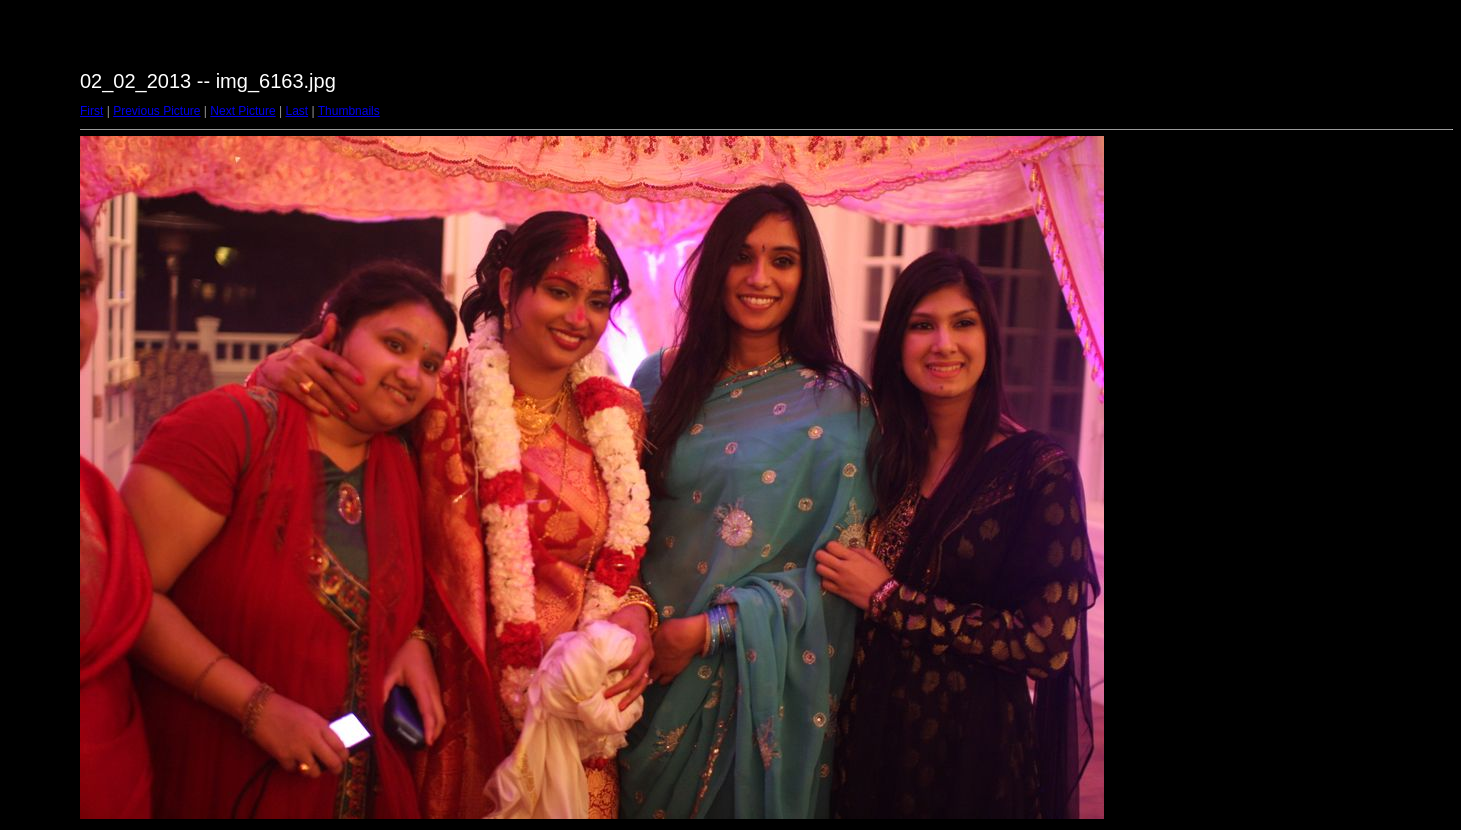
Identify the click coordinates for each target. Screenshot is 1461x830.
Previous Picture (156, 111)
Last (296, 111)
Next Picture (242, 111)
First (91, 111)
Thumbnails (349, 111)
